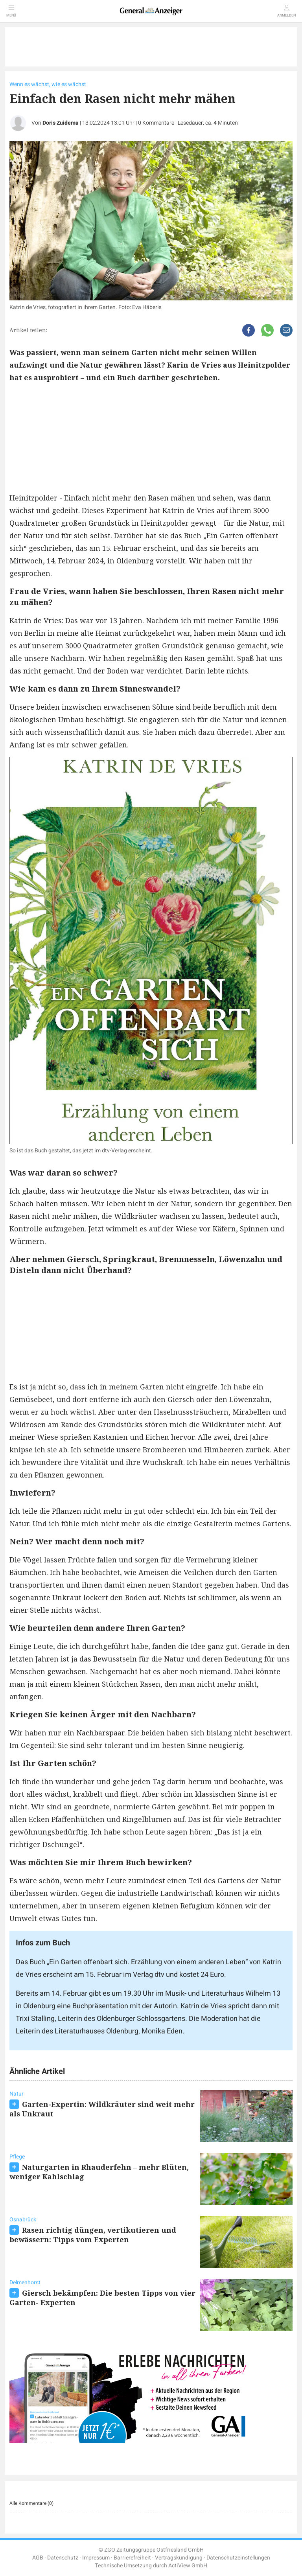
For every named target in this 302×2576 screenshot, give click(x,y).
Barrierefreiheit (132, 2558)
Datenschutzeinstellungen (238, 2558)
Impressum (96, 2558)
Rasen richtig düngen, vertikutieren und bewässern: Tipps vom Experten (92, 2234)
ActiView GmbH (187, 2565)
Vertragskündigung (179, 2558)
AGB (37, 2558)
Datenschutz (62, 2558)
